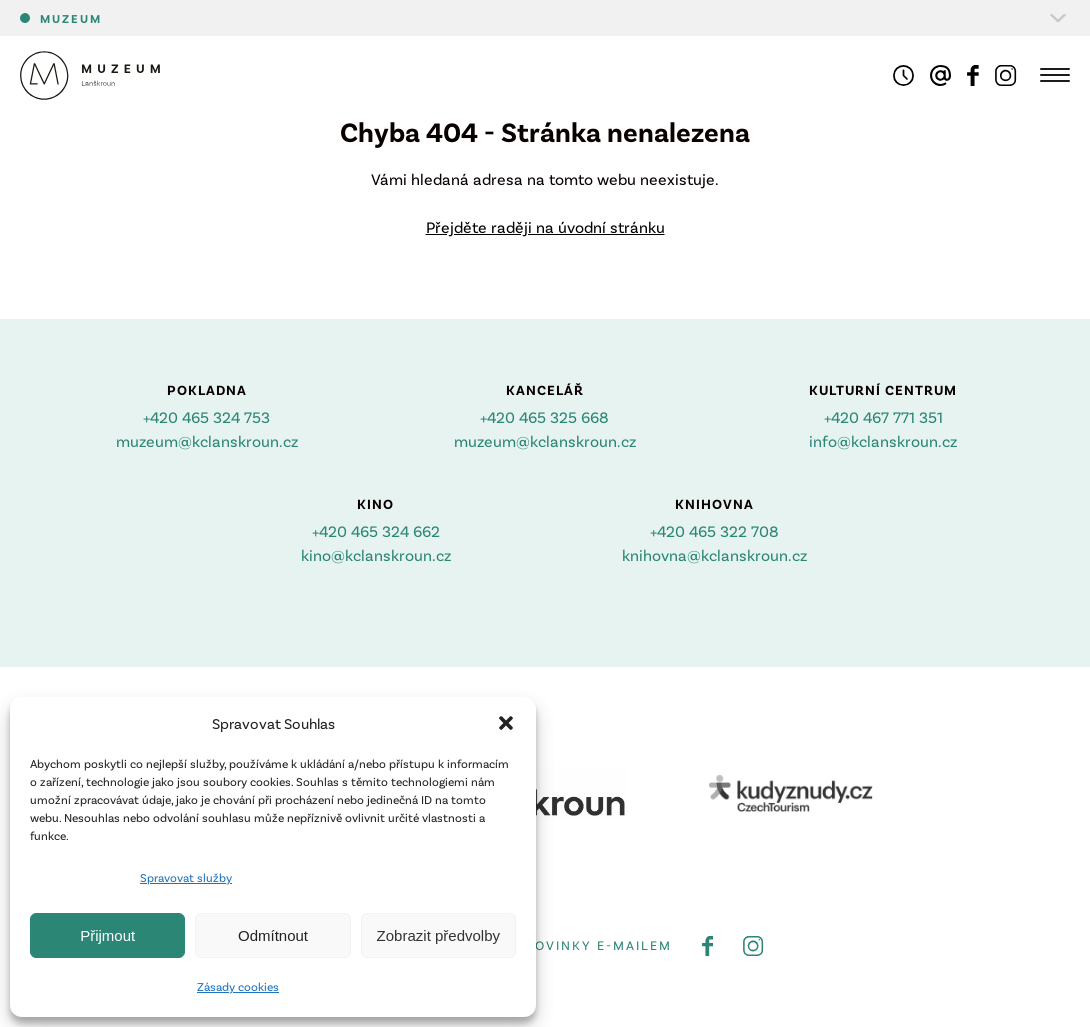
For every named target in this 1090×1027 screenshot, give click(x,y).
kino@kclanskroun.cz (376, 554)
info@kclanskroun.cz (883, 440)
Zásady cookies (238, 986)
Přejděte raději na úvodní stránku (545, 226)
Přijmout (107, 935)
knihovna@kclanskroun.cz (714, 554)
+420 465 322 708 (714, 530)
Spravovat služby (186, 877)
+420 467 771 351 (883, 416)
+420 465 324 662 (376, 530)
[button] (506, 723)
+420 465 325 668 (544, 416)
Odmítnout (273, 935)
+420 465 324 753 (206, 416)
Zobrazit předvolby (438, 935)
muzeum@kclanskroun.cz (207, 440)
